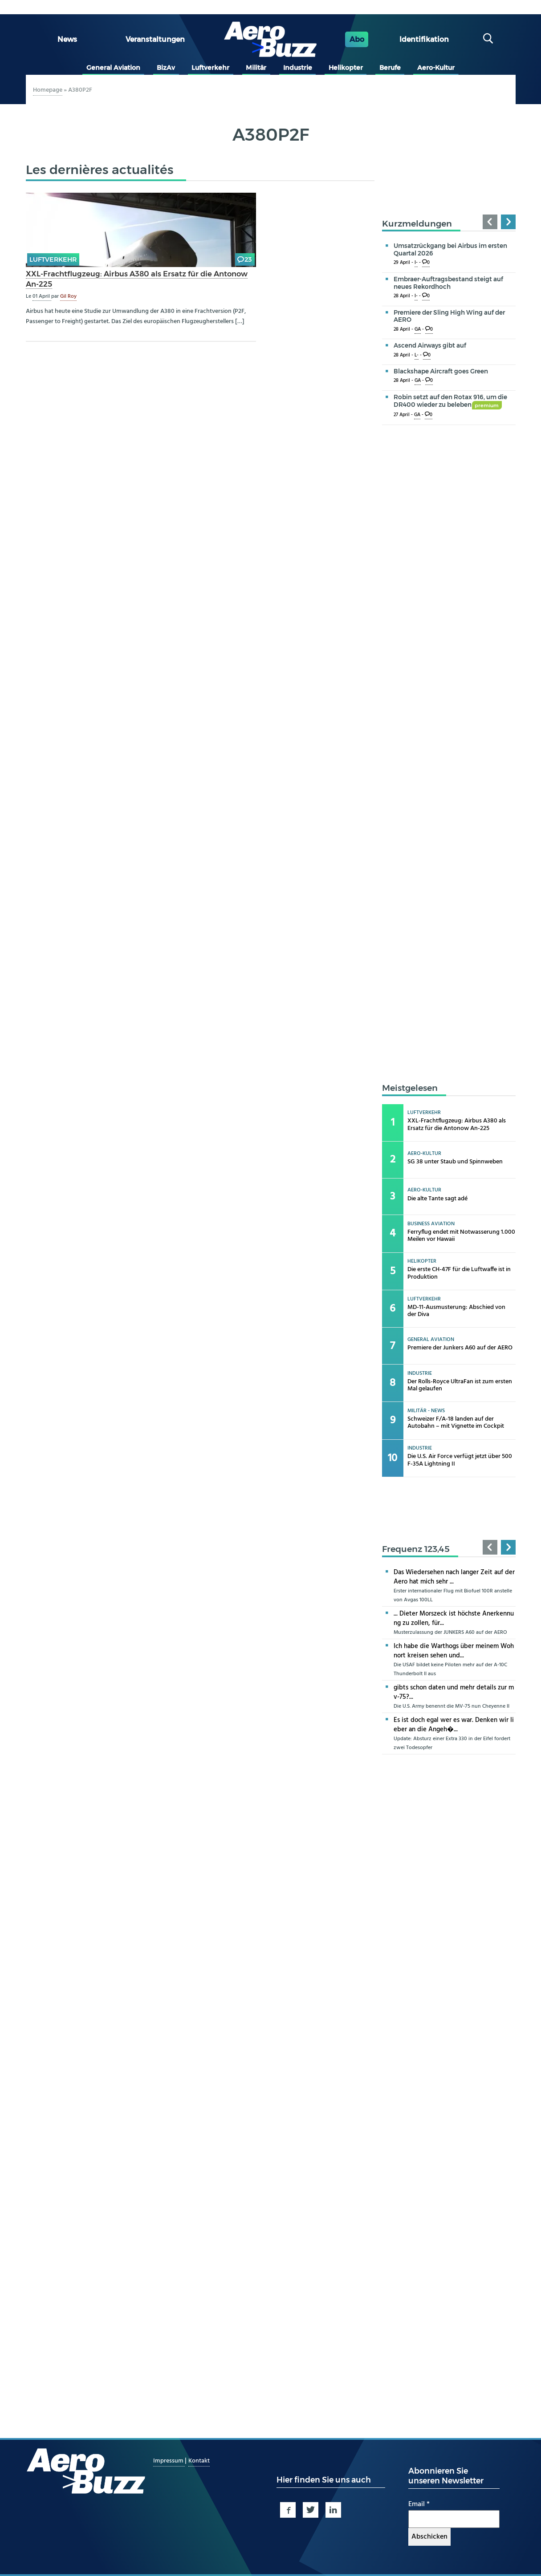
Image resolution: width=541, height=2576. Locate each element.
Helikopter (346, 68)
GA (418, 329)
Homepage (47, 90)
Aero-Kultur (436, 68)
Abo (357, 39)
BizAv (166, 68)
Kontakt (199, 2461)
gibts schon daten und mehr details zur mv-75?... (454, 1692)
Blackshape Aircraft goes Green (441, 371)
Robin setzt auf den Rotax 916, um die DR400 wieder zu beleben (450, 400)
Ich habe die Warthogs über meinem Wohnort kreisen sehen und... (454, 1651)
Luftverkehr (210, 68)
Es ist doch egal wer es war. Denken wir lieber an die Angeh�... (454, 1725)
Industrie (297, 68)
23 (248, 259)
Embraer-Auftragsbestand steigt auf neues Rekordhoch (448, 282)
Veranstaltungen (155, 39)
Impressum (169, 2461)
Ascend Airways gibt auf (430, 345)
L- (417, 355)
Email (419, 2504)
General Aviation (113, 68)
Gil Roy (68, 296)
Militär (256, 68)
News (67, 39)
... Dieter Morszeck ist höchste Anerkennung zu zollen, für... (454, 1618)
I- (416, 263)
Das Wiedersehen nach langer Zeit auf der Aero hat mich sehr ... (454, 1577)
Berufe (390, 68)
